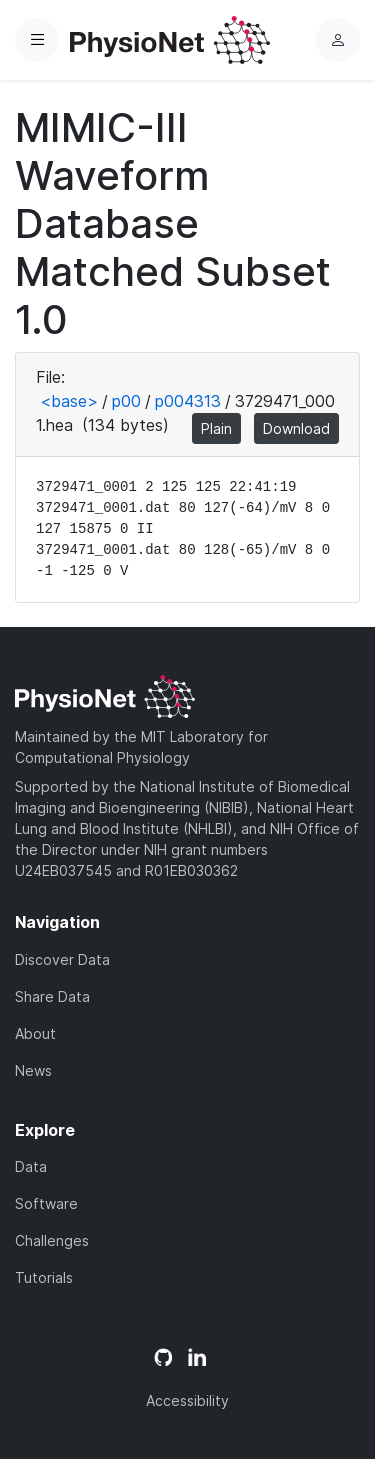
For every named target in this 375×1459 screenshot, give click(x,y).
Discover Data (62, 959)
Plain (216, 428)
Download (296, 428)
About (35, 1033)
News (33, 1070)
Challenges (52, 1240)
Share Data (52, 996)
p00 (126, 401)
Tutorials (44, 1277)
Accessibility (187, 1400)
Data (31, 1166)
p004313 (188, 401)
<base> (69, 401)
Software (46, 1203)
